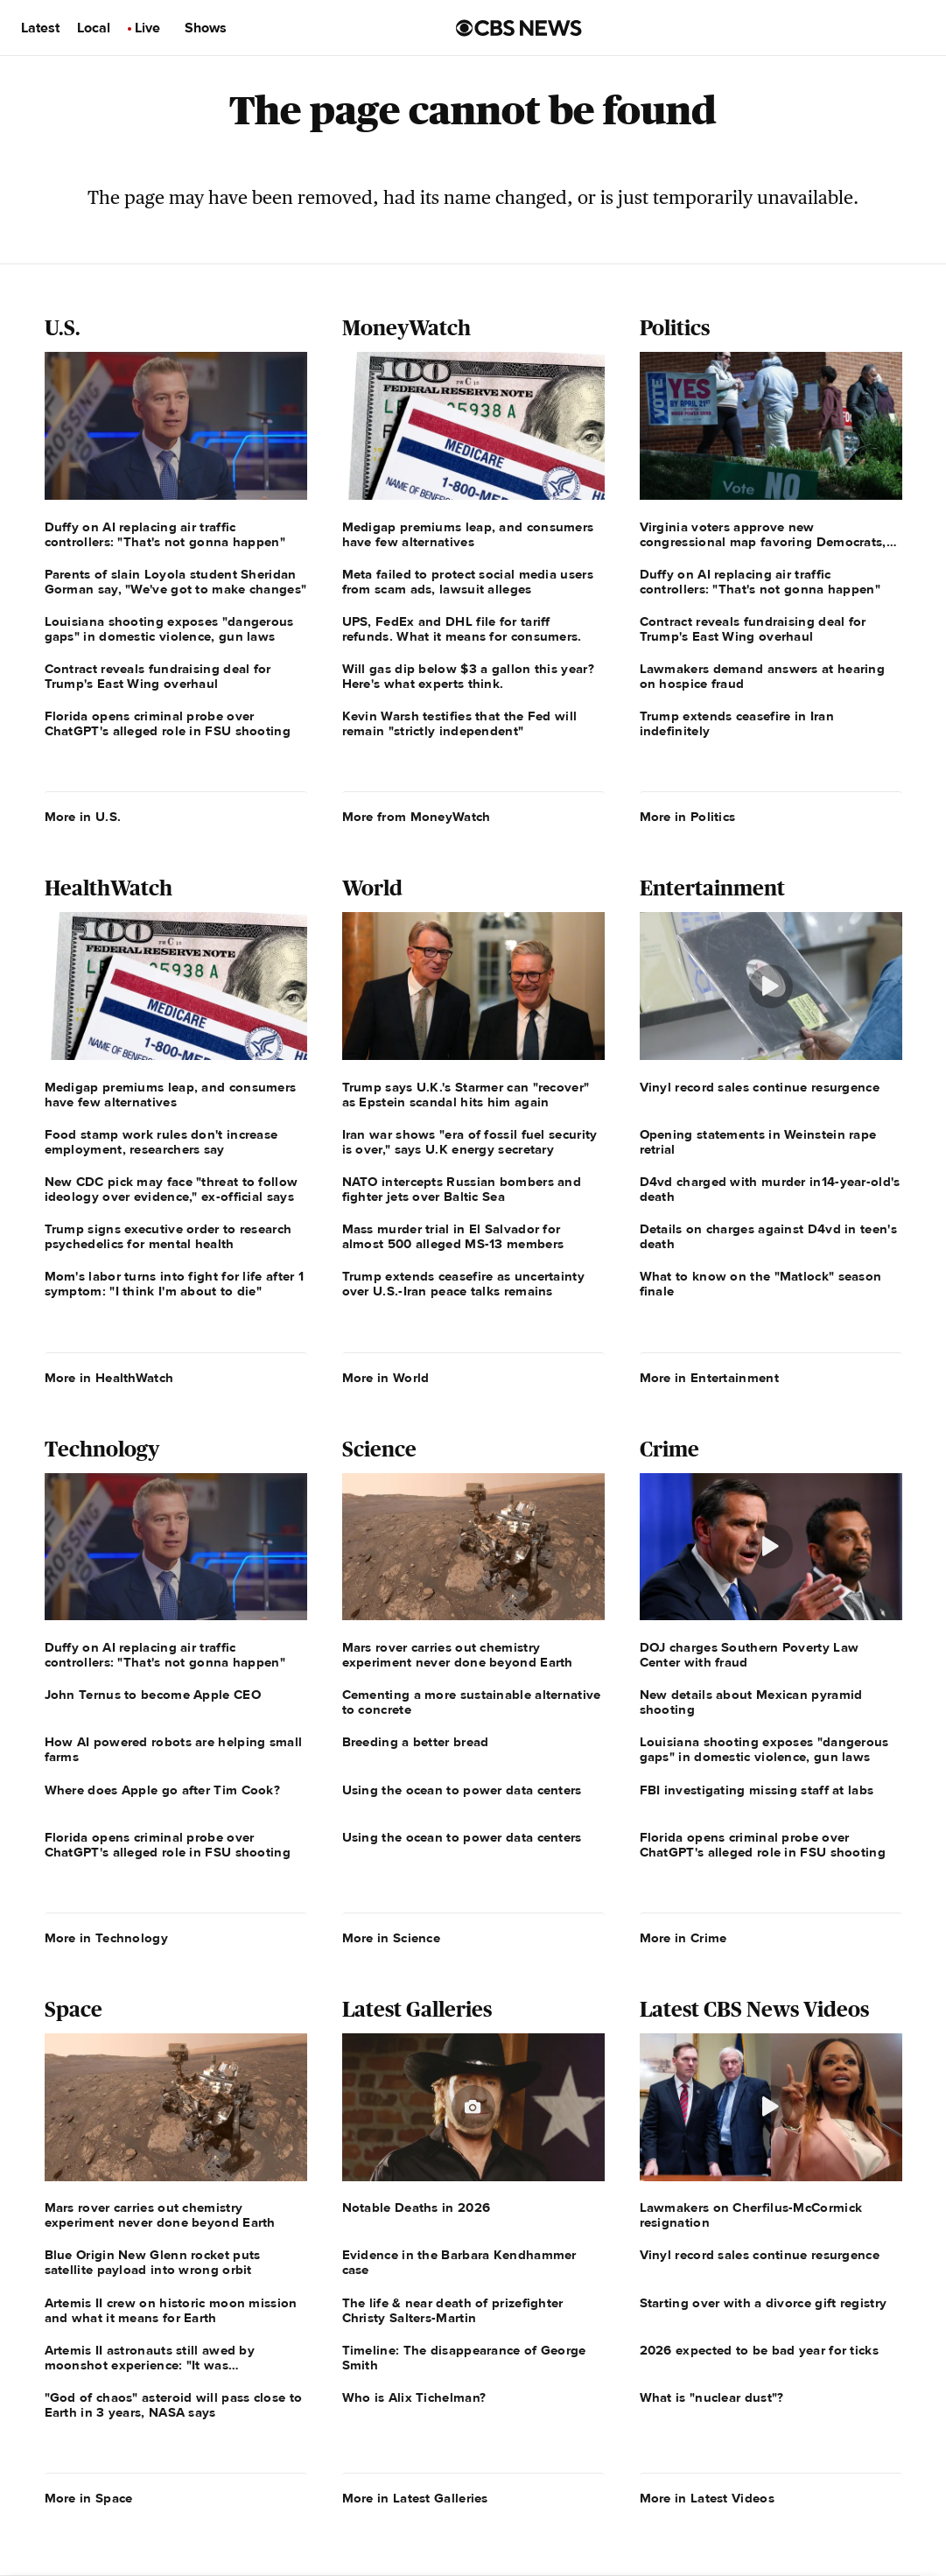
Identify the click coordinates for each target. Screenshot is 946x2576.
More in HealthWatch (109, 1378)
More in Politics (688, 817)
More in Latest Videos (707, 2498)
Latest (40, 28)
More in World (386, 1378)
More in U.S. (83, 817)
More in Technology (106, 1938)
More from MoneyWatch (416, 817)
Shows (206, 28)
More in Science (391, 1938)
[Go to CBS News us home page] (519, 28)
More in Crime (683, 1938)
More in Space (89, 2498)
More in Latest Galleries (415, 2498)
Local (93, 28)
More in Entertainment (709, 1378)
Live (147, 28)
